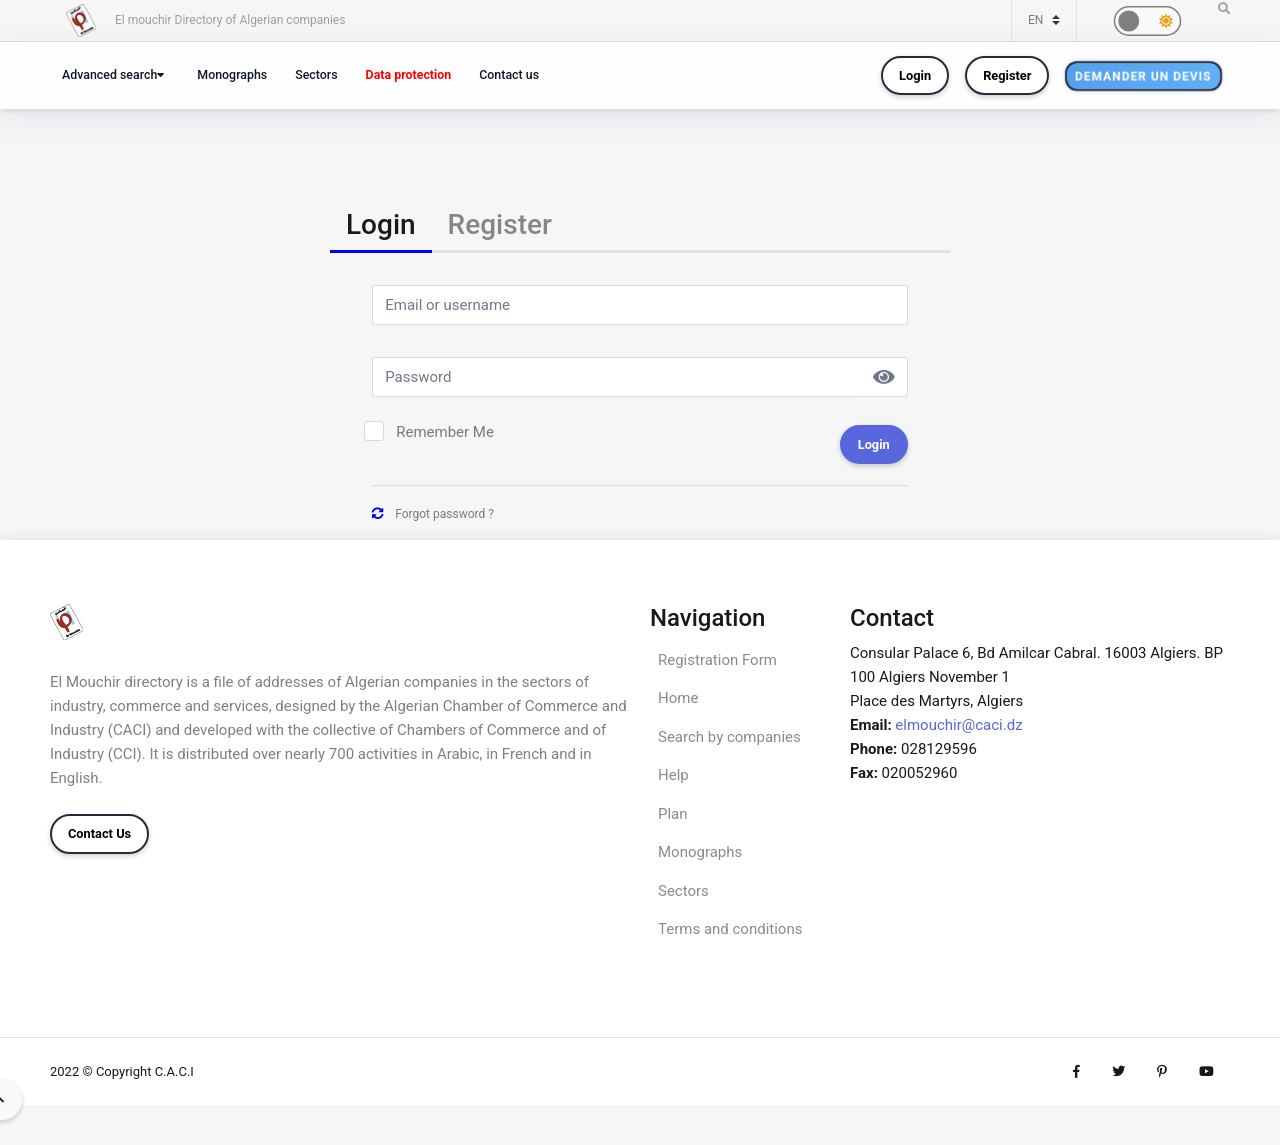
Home (678, 698)
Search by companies (729, 737)
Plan (673, 814)
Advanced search (109, 74)
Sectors (316, 74)
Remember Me (445, 432)
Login (915, 75)
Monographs (232, 74)
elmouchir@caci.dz (958, 725)
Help (673, 775)
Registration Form (717, 660)
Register (1007, 75)
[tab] (381, 226)
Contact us (509, 74)
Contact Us (99, 833)
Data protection (409, 74)
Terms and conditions (730, 929)
